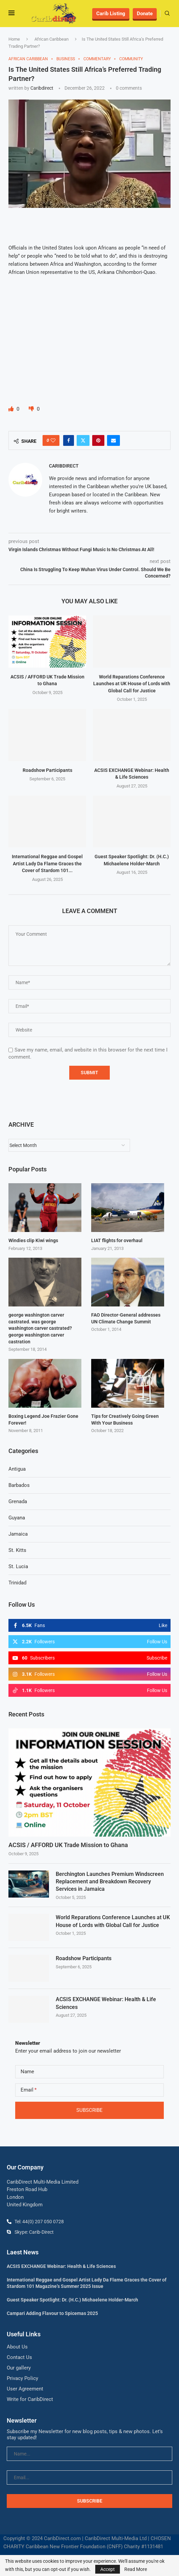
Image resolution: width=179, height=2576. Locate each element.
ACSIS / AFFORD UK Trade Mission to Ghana (68, 1844)
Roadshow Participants (47, 770)
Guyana (16, 1518)
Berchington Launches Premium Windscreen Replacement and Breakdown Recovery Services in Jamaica (110, 1881)
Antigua (17, 1469)
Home (14, 39)
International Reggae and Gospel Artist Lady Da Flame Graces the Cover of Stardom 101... (47, 863)
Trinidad (17, 1583)
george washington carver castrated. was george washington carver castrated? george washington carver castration (40, 1328)
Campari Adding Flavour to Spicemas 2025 (52, 2313)
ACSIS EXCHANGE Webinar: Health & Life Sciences (106, 2003)
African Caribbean (51, 39)
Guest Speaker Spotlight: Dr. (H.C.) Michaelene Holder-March (72, 2299)
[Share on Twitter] (83, 440)
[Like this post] (53, 440)
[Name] (89, 2071)
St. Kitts (17, 1550)
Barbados (19, 1485)
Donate (145, 13)
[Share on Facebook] (68, 440)
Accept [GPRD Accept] (107, 2569)
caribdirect (41, 88)
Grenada (17, 1501)
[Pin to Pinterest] (98, 440)
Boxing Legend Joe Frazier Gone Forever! (43, 1419)
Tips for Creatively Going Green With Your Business (125, 1419)
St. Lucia (18, 1566)
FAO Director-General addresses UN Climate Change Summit (125, 1318)
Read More (135, 2569)
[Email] (89, 2089)
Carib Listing (110, 13)
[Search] (167, 13)
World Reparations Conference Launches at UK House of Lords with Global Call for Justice (131, 683)
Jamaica (18, 1534)
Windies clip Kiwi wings (33, 1240)
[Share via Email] (113, 440)
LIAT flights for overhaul (117, 1240)
